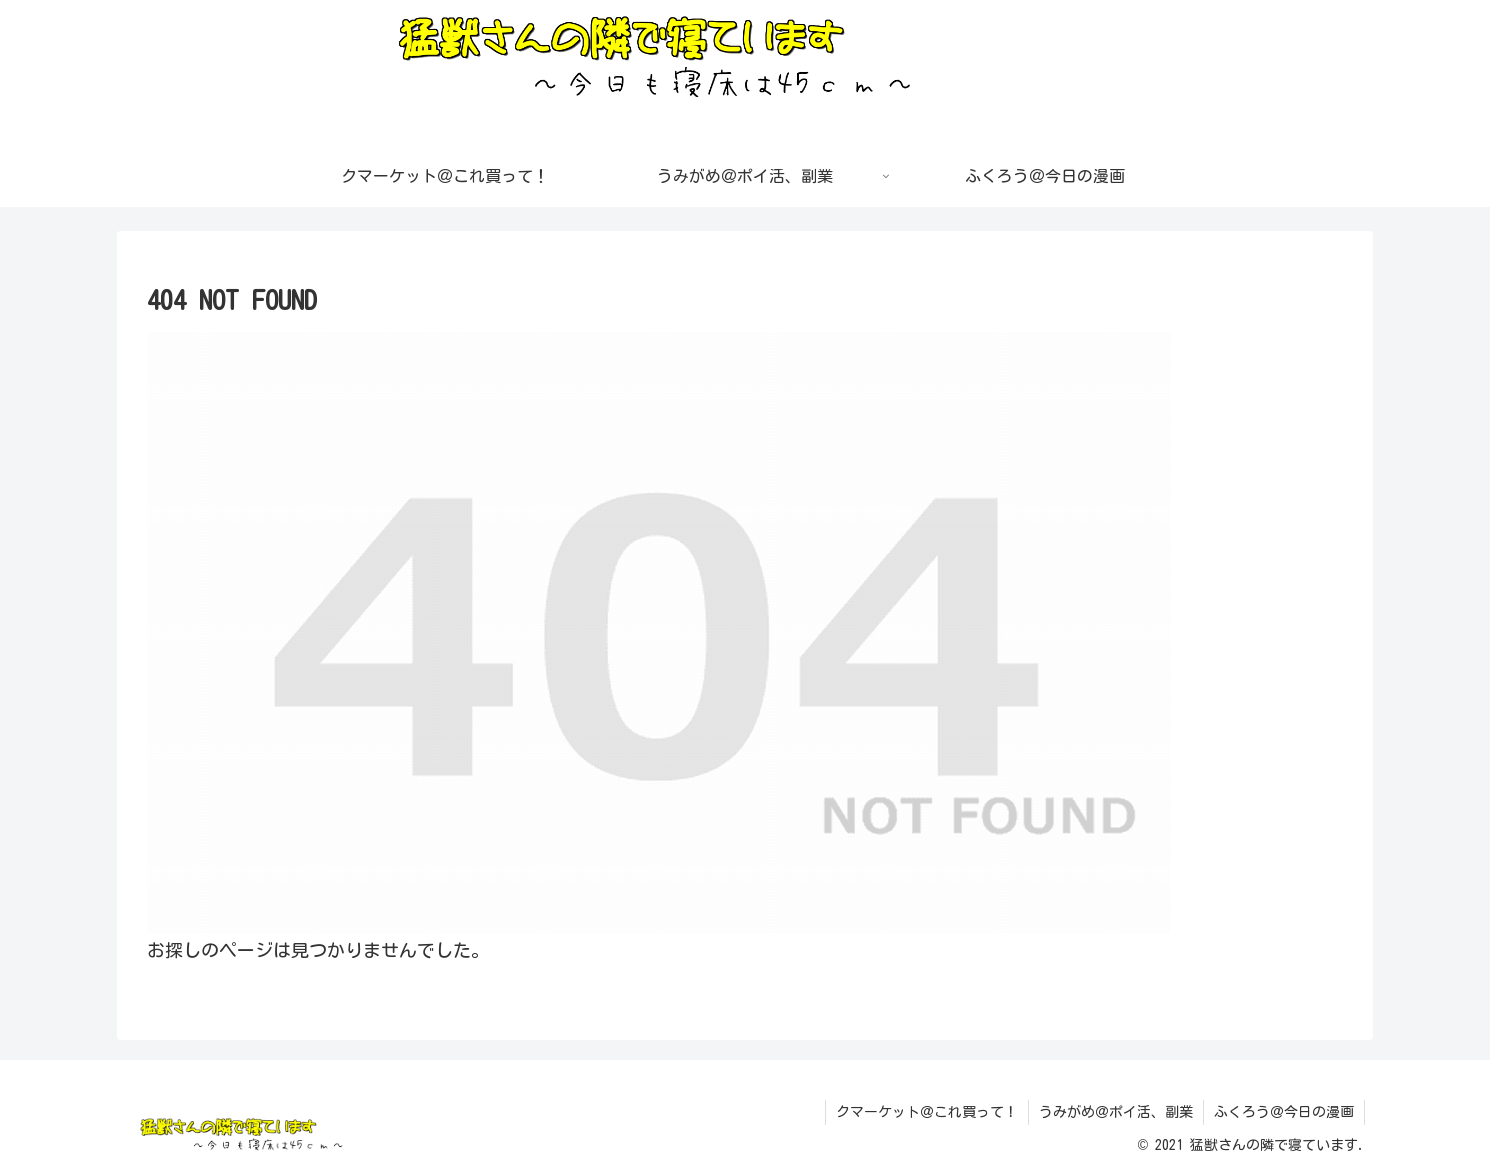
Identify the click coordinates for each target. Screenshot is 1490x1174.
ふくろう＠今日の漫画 (1284, 1112)
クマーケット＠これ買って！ (927, 1112)
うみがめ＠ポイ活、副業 (1116, 1112)
